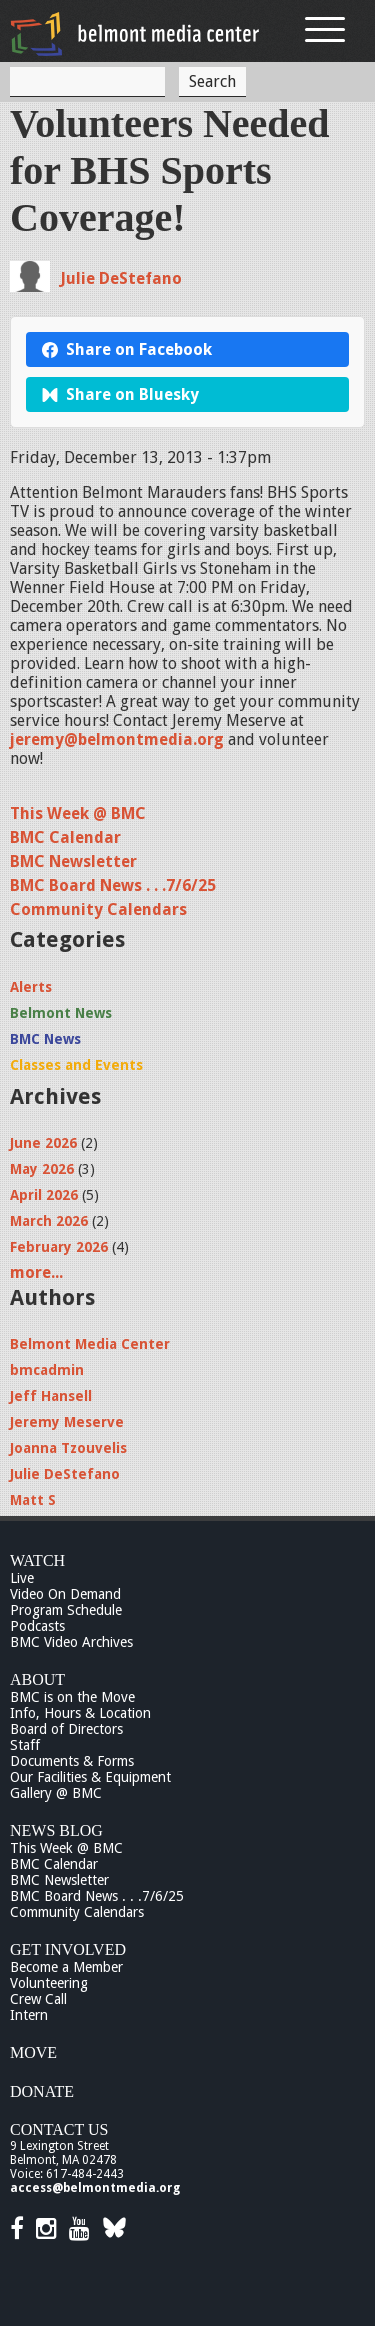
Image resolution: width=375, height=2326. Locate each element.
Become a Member (66, 1967)
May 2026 (42, 1169)
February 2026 (59, 1247)
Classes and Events (76, 1065)
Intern (29, 2015)
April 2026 (44, 1195)
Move (33, 2052)
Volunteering (49, 1983)
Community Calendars (98, 909)
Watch (37, 1560)
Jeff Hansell (51, 1396)
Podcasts (37, 1626)
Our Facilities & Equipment (90, 1777)
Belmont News (61, 1013)
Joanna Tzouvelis (68, 1448)
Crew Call (38, 1999)
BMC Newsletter (73, 861)
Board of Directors (66, 1729)
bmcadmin (47, 1370)
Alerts (31, 987)
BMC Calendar (65, 837)
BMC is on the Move (72, 1697)
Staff (25, 1745)
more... (36, 1272)
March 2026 (49, 1221)
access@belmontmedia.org (95, 2188)
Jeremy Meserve (67, 1422)
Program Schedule (66, 1610)
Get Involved (68, 1949)
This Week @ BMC (78, 813)
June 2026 (43, 1143)
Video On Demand (65, 1594)
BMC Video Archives (71, 1642)
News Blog (56, 1830)
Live (22, 1578)
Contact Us (59, 2129)
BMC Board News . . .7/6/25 (113, 885)
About (37, 1679)
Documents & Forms (72, 1761)
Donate (42, 2091)
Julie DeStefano (121, 278)
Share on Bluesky (120, 394)
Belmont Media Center (90, 1344)
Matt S (33, 1500)
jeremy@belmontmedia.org (117, 739)
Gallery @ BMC (56, 1793)
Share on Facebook (127, 349)
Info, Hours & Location (80, 1713)
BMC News (45, 1039)
